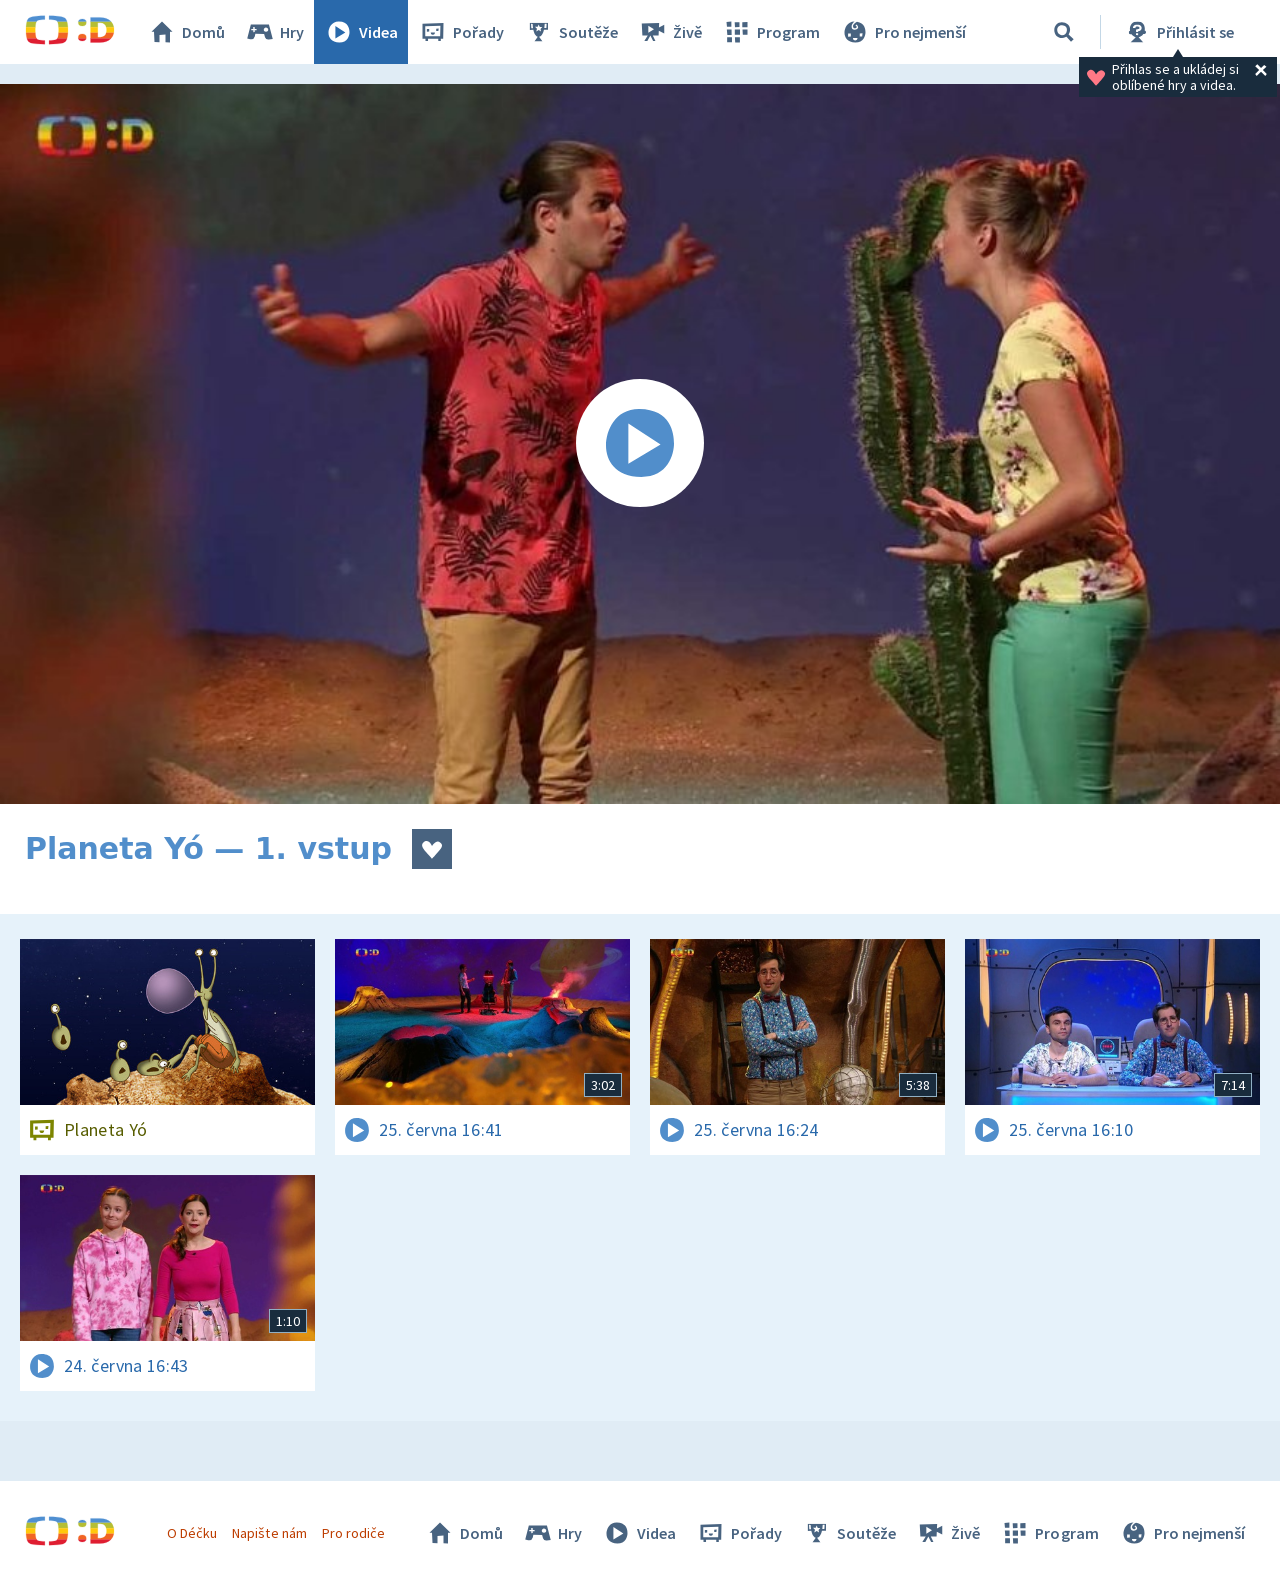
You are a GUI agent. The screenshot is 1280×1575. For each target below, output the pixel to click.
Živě (670, 32)
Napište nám (269, 1533)
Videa (361, 32)
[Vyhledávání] (1064, 32)
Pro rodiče (353, 1533)
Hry (274, 32)
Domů (186, 32)
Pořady (461, 32)
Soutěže (571, 32)
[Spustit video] (640, 444)
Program (771, 32)
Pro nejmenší (903, 32)
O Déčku (192, 1533)
